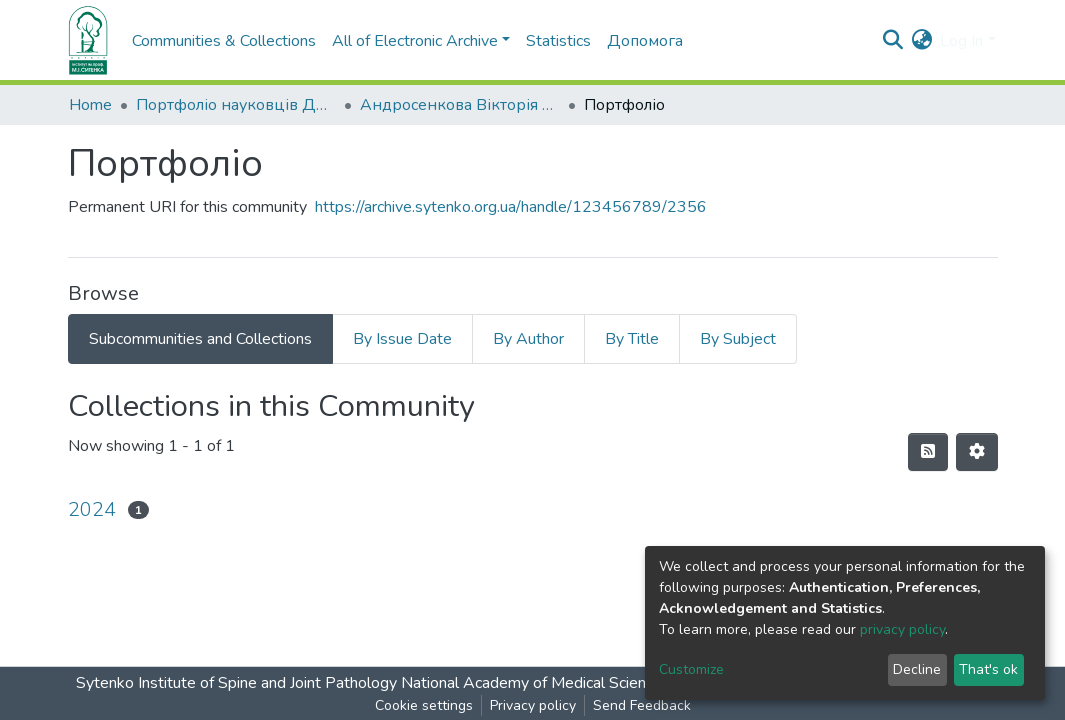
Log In (961, 41)
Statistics (558, 41)
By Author (528, 339)
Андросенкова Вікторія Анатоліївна (460, 105)
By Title (632, 339)
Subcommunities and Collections (200, 339)
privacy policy (902, 629)
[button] (921, 41)
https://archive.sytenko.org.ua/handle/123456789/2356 (511, 207)
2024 (92, 509)
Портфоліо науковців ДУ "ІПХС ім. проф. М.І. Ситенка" (236, 105)
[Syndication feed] (928, 452)
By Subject (738, 339)
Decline (917, 669)
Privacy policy (533, 705)
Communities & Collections (224, 41)
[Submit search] (892, 41)
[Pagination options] (977, 452)
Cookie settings (424, 705)
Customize (691, 669)
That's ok (988, 669)
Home (90, 105)
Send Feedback (642, 705)
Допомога (645, 41)
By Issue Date (402, 339)
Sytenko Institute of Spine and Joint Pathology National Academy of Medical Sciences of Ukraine (410, 683)
